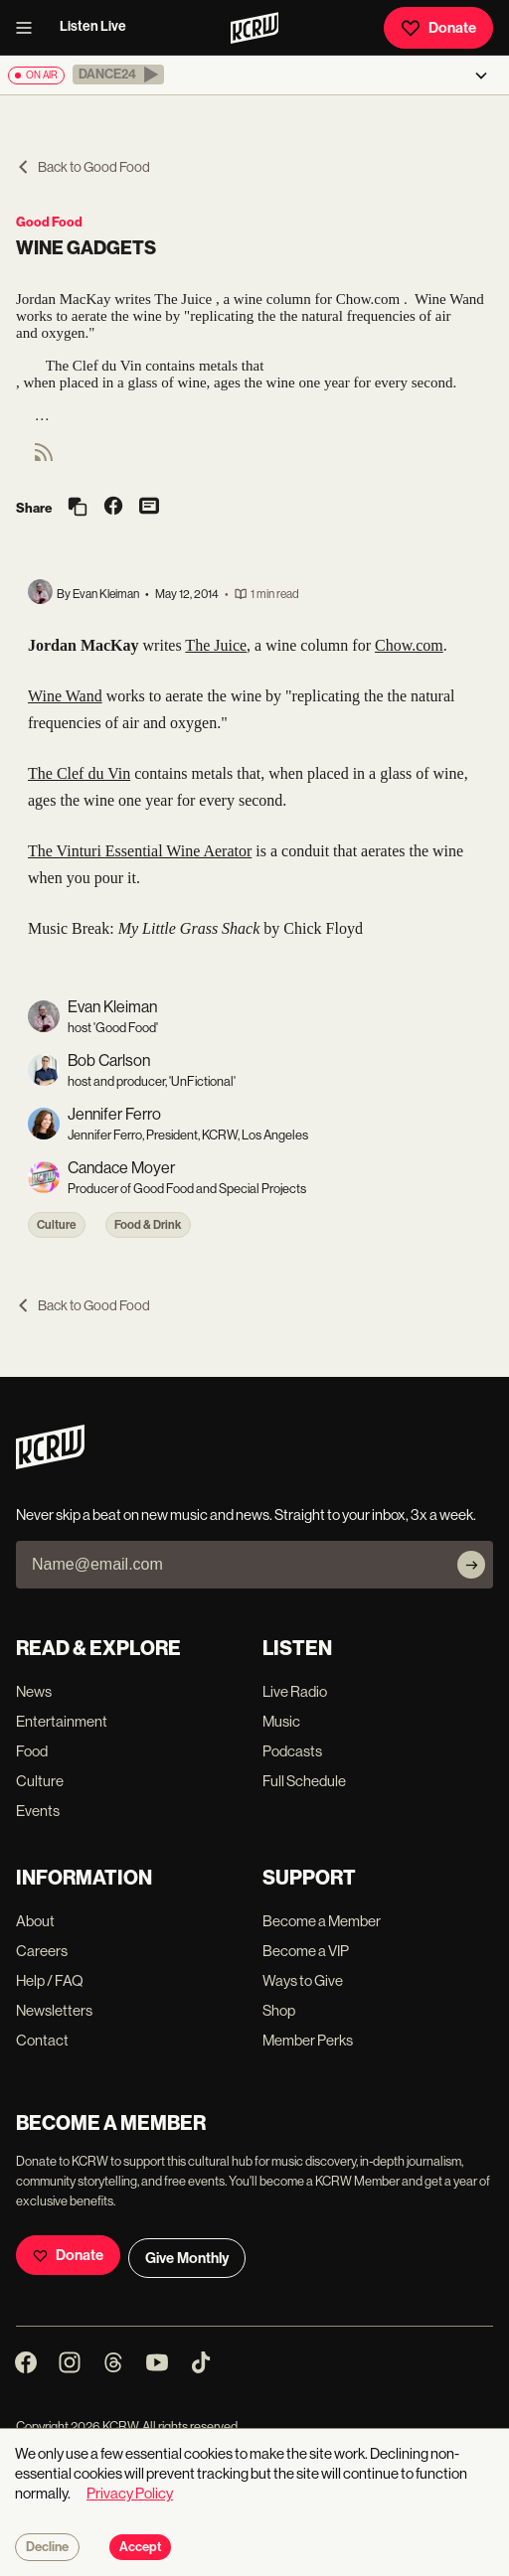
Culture (57, 1225)
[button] (118, 74)
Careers (42, 1950)
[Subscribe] (471, 1565)
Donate (438, 28)
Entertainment (61, 1721)
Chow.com (409, 645)
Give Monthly (187, 2258)
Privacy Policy (129, 2493)
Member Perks (307, 2040)
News (34, 1691)
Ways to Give (302, 1980)
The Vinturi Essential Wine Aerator (140, 850)
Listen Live (93, 26)
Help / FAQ (50, 1980)
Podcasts (292, 1751)
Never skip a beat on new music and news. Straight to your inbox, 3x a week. (246, 1514)
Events (38, 1810)
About (35, 1920)
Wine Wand (65, 695)
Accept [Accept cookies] (140, 2547)
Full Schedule (304, 1780)
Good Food (49, 222)
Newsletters (54, 2010)
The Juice (216, 645)
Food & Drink (148, 1225)
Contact (42, 2040)
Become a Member (321, 1920)
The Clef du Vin (79, 773)
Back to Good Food (83, 167)
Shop (278, 2010)
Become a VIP (305, 1950)
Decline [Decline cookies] (47, 2547)
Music (281, 1721)
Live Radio (294, 1691)
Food (32, 1751)
